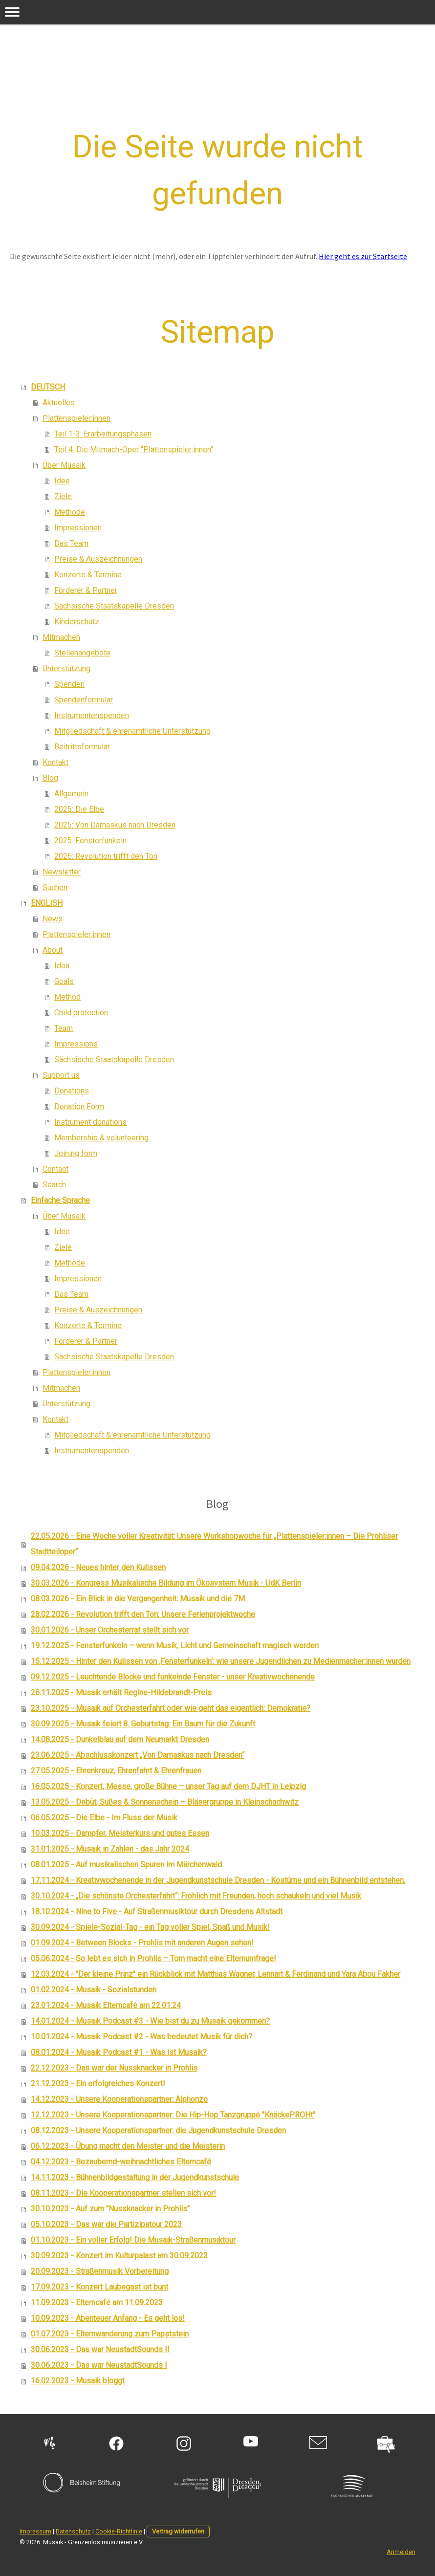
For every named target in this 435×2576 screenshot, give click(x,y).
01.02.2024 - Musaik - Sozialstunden (93, 1989)
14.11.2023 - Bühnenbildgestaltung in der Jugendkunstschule (135, 2177)
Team (63, 1028)
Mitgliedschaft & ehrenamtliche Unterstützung (132, 731)
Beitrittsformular (82, 746)
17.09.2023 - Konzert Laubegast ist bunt (99, 2287)
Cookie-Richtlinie (118, 2531)
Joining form (75, 1153)
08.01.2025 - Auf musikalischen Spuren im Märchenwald (126, 1864)
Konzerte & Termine (88, 574)
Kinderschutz (76, 621)
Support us (61, 1075)
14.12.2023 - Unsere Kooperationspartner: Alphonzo (119, 2099)
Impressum (35, 2531)
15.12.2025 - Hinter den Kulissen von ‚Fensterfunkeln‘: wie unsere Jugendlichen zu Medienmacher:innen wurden (221, 1661)
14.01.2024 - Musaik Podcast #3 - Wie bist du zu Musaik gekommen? (150, 2021)
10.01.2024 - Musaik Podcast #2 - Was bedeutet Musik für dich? (141, 2036)
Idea (61, 965)
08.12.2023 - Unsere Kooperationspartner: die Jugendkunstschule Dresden (158, 2130)
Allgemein (71, 793)
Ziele (63, 496)
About (53, 950)
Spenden (69, 684)
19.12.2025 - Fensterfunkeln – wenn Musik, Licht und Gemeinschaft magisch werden (175, 1645)
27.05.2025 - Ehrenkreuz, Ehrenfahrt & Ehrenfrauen (116, 1770)
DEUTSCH (48, 387)
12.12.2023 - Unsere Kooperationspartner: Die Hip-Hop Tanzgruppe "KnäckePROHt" (173, 2114)
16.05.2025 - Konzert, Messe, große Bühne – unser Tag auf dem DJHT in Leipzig (168, 1786)
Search (54, 1184)
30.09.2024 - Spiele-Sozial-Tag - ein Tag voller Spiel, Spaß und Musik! (150, 1927)
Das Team (71, 543)
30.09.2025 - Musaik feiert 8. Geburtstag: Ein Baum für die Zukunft (143, 1723)
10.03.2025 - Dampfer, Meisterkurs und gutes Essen (120, 1833)
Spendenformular (83, 699)
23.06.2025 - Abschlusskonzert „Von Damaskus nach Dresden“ (137, 1755)
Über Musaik (64, 465)
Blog (50, 778)
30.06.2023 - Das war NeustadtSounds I (99, 2365)
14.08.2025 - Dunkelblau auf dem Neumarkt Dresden (120, 1739)
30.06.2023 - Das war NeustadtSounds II (100, 2349)
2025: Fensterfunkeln (90, 840)
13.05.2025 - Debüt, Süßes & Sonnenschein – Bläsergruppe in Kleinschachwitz (165, 1802)
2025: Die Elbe (79, 809)
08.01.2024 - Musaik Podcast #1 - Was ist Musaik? (119, 2052)
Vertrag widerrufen (178, 2531)
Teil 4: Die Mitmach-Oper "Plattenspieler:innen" (133, 449)
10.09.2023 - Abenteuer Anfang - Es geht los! (108, 2318)
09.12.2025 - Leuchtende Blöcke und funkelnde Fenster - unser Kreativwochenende (173, 1676)
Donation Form (79, 1106)
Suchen (55, 887)
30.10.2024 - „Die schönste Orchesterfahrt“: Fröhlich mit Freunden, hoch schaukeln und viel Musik (196, 1895)
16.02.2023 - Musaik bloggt (78, 2380)
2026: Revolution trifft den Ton (105, 856)
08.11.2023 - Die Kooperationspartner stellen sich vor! (123, 2193)
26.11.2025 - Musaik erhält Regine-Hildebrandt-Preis (121, 1692)
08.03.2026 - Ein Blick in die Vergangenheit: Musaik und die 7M (138, 1598)
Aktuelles (59, 402)
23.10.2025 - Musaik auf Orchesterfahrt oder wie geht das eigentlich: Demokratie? (170, 1708)
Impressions (76, 1043)
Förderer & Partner (85, 590)
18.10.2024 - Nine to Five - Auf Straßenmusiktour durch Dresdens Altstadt (157, 1911)
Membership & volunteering (101, 1137)
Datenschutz (73, 2531)
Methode (69, 512)
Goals (64, 981)
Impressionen (78, 527)
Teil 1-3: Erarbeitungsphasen (103, 433)
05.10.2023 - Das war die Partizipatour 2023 (106, 2224)
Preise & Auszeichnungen (98, 559)
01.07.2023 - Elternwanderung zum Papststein (110, 2333)
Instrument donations (90, 1122)
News (53, 918)
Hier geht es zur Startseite (363, 256)
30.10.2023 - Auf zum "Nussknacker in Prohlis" (110, 2208)
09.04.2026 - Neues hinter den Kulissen (98, 1567)
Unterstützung (66, 668)
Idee (62, 480)
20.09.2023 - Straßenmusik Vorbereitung (100, 2271)
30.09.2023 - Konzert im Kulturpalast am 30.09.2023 (119, 2255)
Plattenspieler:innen (76, 418)
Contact (55, 1169)
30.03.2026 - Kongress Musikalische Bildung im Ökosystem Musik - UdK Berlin (166, 1583)
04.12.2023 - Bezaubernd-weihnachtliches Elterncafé (121, 2161)
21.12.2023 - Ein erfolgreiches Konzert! (98, 2083)
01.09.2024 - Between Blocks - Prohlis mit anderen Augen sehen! (142, 1942)
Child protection (81, 1012)
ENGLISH (47, 903)
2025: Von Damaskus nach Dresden (114, 825)
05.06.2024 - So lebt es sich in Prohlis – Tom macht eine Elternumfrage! (153, 1958)
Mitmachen (61, 637)
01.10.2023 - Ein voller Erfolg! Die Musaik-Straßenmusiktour (133, 2240)
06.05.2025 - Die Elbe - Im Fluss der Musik (104, 1817)
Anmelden (401, 2551)
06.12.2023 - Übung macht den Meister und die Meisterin (128, 2146)
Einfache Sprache (60, 1200)
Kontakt (55, 762)
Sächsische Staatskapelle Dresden (114, 606)
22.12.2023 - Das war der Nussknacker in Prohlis (114, 2068)
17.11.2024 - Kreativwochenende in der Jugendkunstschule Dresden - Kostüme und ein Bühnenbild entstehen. (218, 1880)
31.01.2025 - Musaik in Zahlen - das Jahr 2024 (110, 1849)
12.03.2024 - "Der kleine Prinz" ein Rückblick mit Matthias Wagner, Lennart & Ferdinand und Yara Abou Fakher (215, 1974)
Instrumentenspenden (91, 715)
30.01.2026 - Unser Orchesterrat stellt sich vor (110, 1630)
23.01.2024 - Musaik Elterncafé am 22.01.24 (106, 2005)
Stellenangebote (82, 652)
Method (67, 997)
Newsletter (62, 871)
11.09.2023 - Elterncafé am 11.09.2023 (97, 2302)
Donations (71, 1090)
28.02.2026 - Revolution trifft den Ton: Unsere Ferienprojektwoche (143, 1614)
